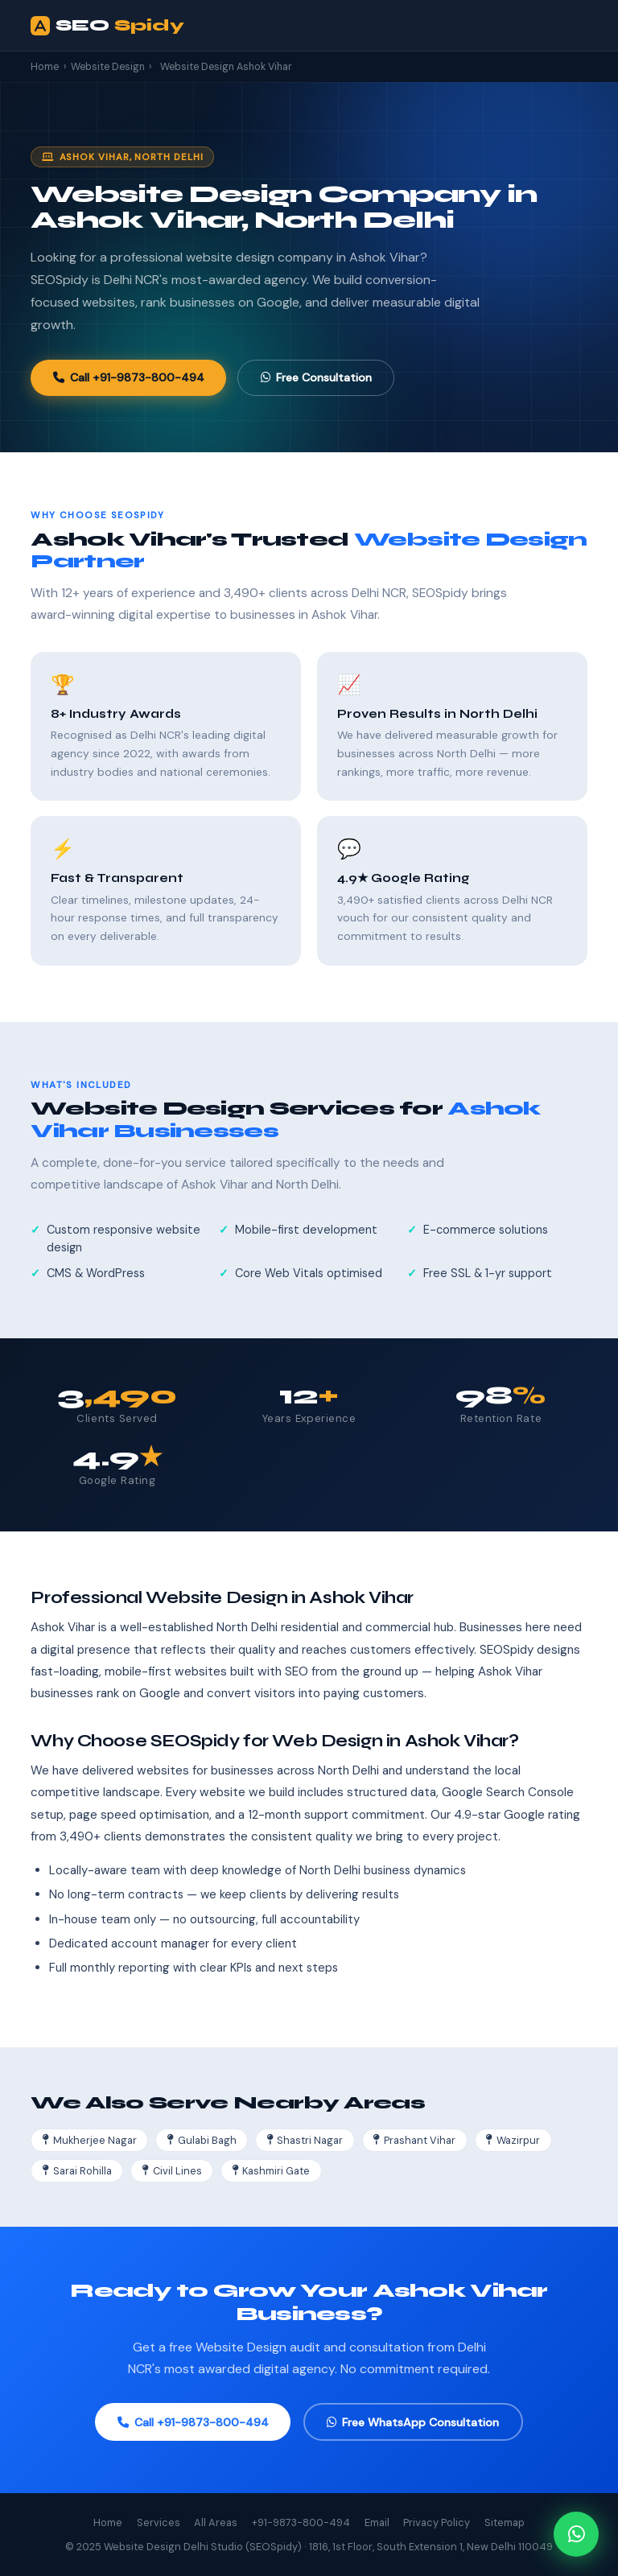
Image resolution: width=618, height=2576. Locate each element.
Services (158, 2522)
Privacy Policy (436, 2522)
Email (377, 2522)
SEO (107, 25)
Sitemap (504, 2522)
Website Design (108, 66)
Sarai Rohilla (77, 2171)
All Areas (215, 2522)
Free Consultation (316, 377)
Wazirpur (513, 2140)
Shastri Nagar (305, 2140)
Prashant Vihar (414, 2140)
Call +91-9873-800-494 (128, 377)
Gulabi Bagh (202, 2140)
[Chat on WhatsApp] (576, 2534)
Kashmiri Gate (272, 2171)
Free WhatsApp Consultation (413, 2422)
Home (45, 66)
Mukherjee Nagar (90, 2140)
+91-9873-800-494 (301, 2522)
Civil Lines (172, 2171)
